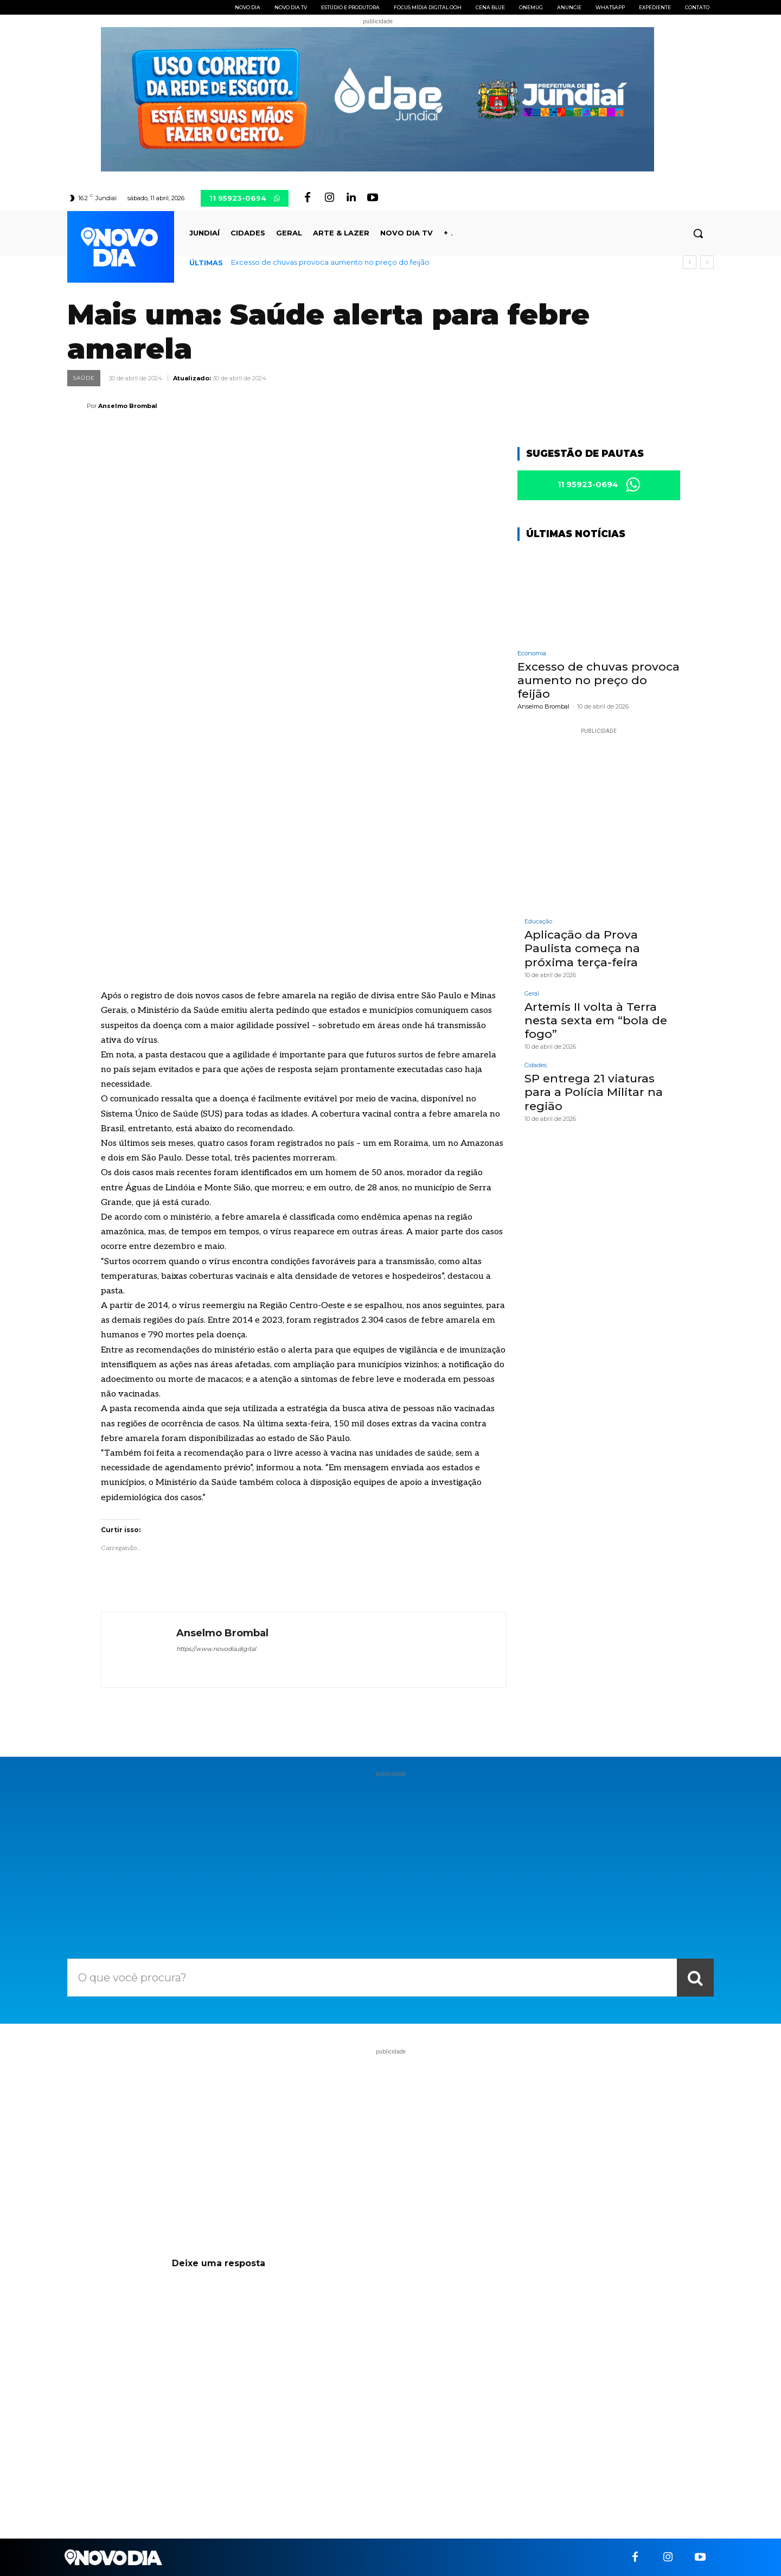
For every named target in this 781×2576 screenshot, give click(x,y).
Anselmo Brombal (127, 406)
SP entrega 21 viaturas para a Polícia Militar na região (593, 1092)
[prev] (689, 262)
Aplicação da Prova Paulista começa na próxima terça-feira (582, 948)
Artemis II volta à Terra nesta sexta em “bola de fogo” (595, 1020)
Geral (531, 994)
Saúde (83, 378)
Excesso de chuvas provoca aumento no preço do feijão (330, 262)
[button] (698, 233)
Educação (538, 922)
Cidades (535, 1066)
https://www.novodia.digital (216, 1649)
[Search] (695, 1978)
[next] (707, 262)
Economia (531, 653)
